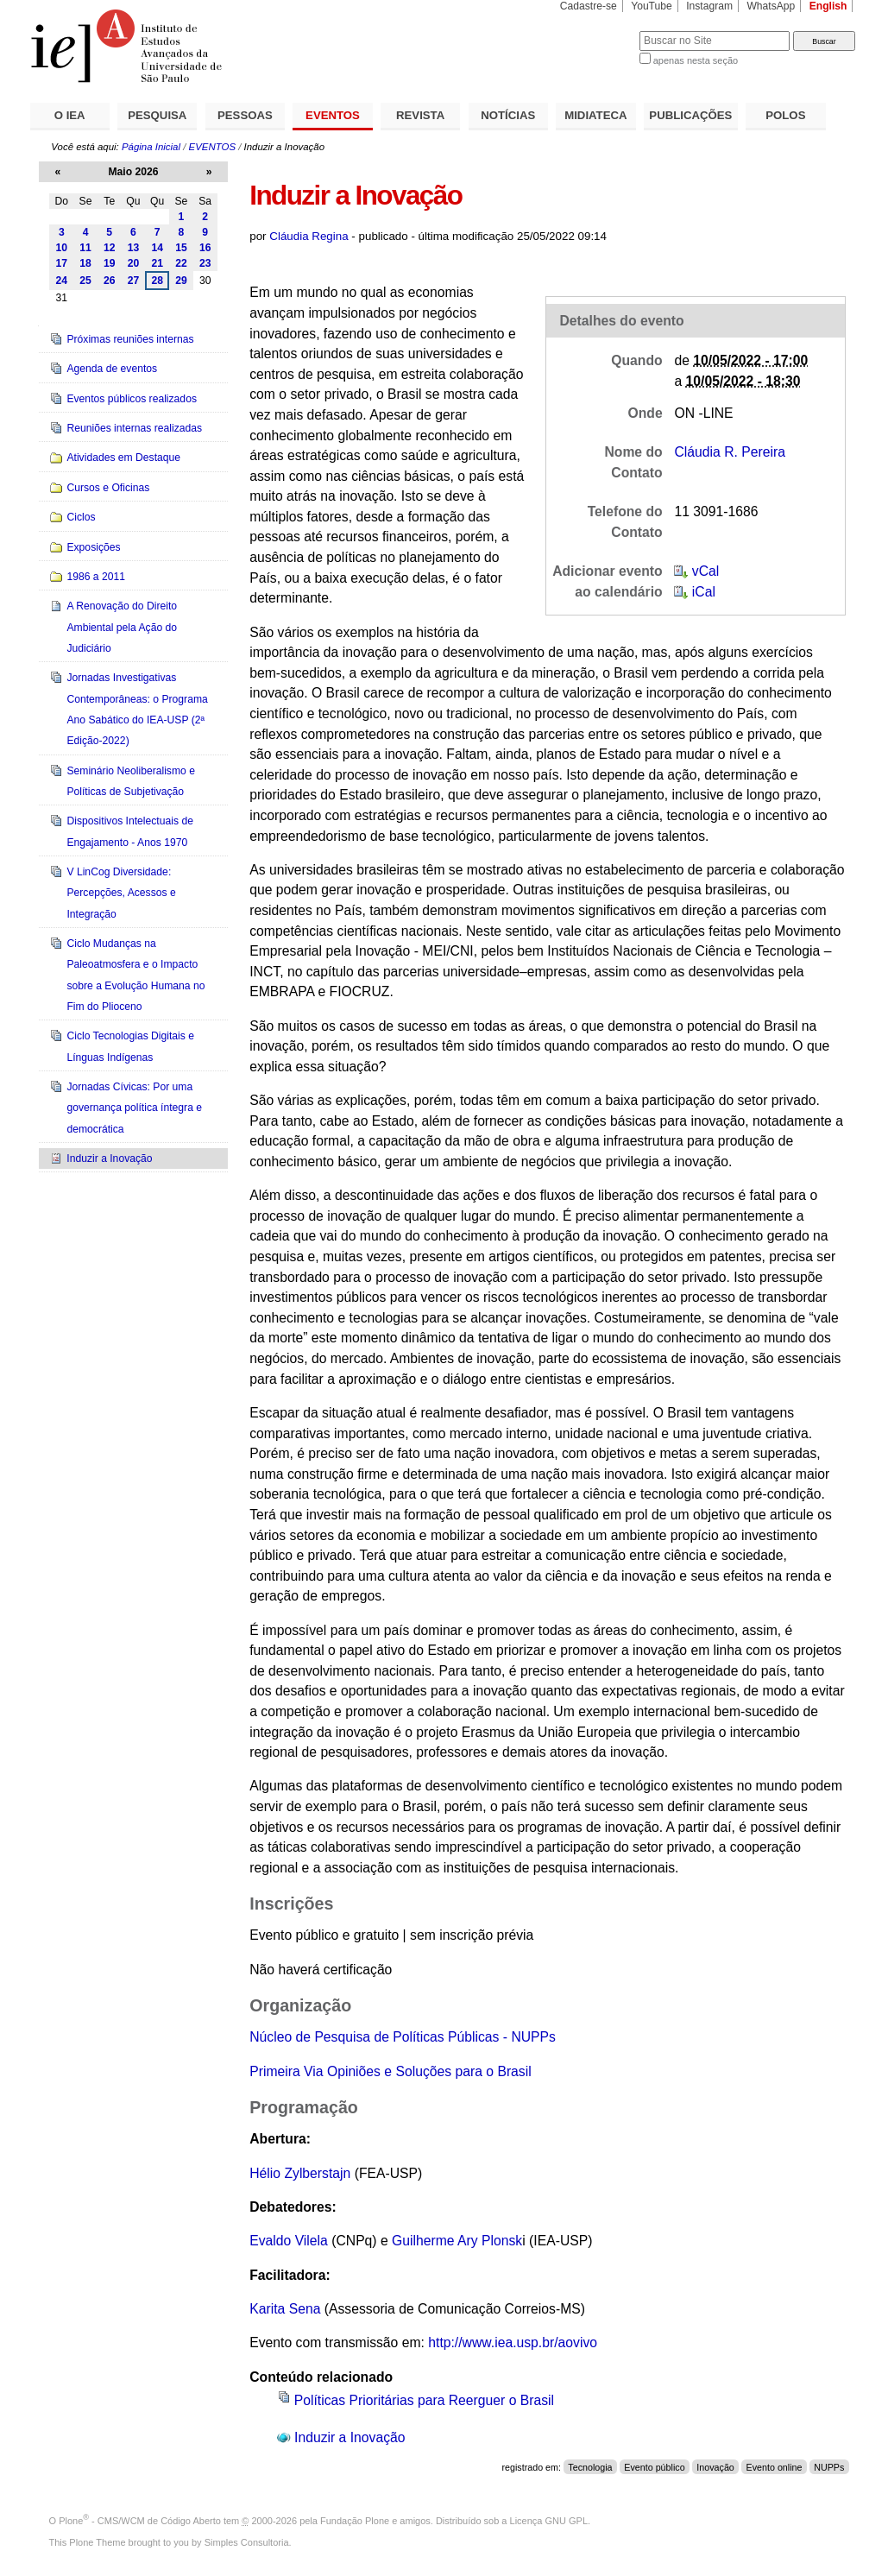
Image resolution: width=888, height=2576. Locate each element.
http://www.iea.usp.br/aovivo (512, 2342)
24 (62, 281)
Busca (597, 30)
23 (205, 263)
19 (110, 263)
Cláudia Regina (308, 236)
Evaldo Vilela (288, 2240)
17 (62, 263)
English (828, 6)
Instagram (709, 6)
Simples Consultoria (247, 2542)
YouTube (651, 6)
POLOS (785, 115)
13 (134, 248)
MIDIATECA (595, 115)
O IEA (69, 115)
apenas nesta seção (695, 60)
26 (110, 281)
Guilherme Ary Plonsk (457, 2240)
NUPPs (829, 2467)
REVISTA (420, 115)
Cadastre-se (588, 6)
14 (157, 248)
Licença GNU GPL (549, 2521)
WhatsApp (770, 6)
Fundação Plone (354, 2521)
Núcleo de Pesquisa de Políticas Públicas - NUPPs (402, 2037)
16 (205, 248)
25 (85, 281)
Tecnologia (590, 2467)
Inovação (715, 2467)
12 (110, 248)
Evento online (774, 2467)
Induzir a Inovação (349, 2437)
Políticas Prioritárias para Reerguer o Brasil (424, 2400)
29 (181, 281)
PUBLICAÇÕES (690, 115)
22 (181, 263)
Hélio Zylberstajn (299, 2173)
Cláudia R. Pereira (729, 452)
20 (134, 263)
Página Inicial (151, 147)
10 (62, 248)
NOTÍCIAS (508, 115)
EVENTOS (332, 115)
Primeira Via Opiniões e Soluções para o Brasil (390, 2071)
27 (134, 281)
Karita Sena (284, 2308)
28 (157, 281)
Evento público (654, 2467)
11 (85, 248)
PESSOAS (245, 115)
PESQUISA (157, 115)
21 (157, 263)
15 (181, 248)
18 (85, 263)
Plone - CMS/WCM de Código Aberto (140, 2521)
